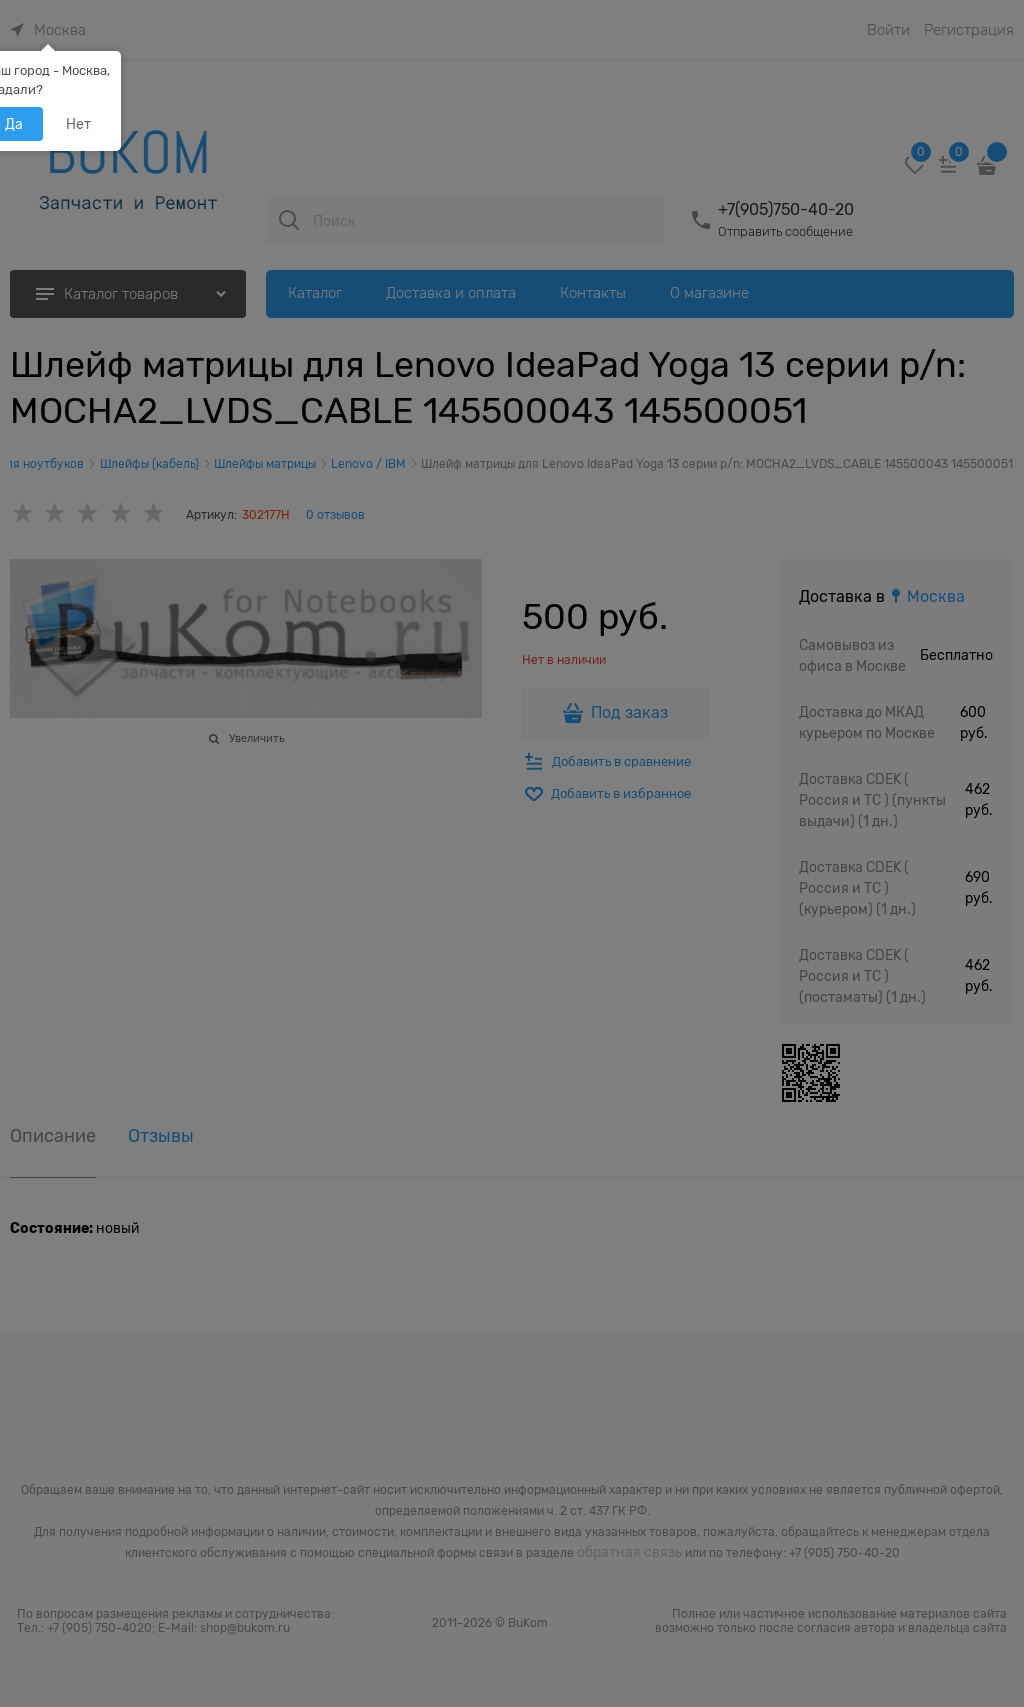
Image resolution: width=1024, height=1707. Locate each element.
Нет (78, 124)
